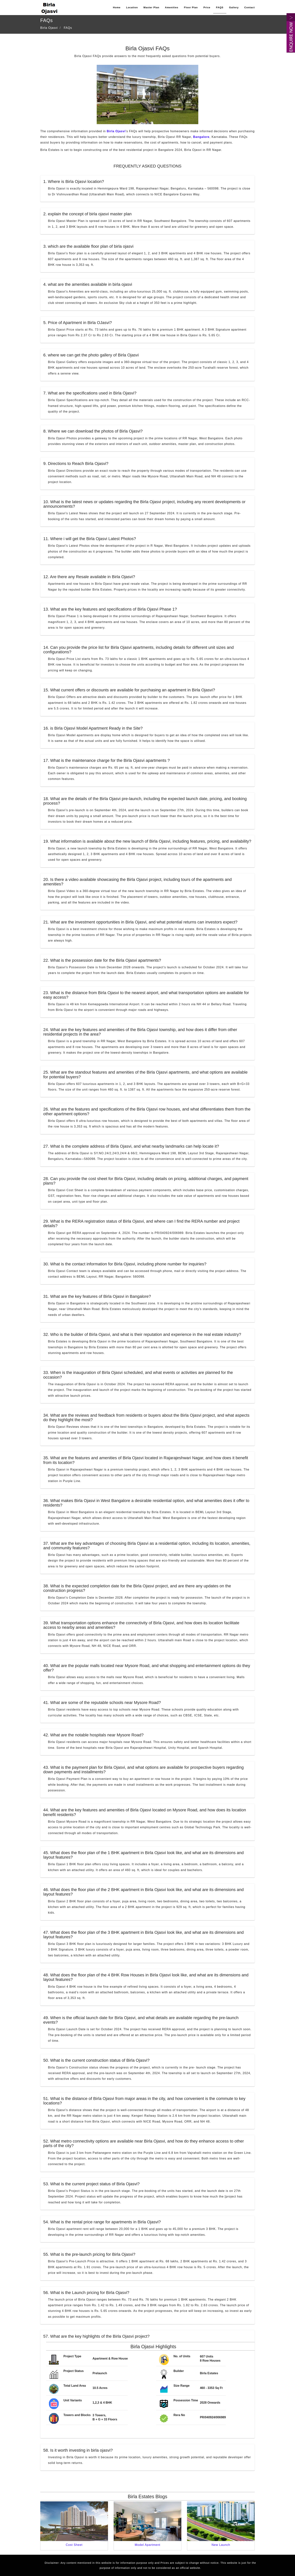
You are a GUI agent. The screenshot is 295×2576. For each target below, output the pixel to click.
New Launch (221, 2544)
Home (116, 7)
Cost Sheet (74, 2544)
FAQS (219, 7)
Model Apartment (147, 2544)
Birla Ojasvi (116, 131)
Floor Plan (191, 7)
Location (132, 7)
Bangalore (201, 136)
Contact (249, 7)
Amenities (171, 7)
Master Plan (151, 7)
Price (206, 7)
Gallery (234, 7)
